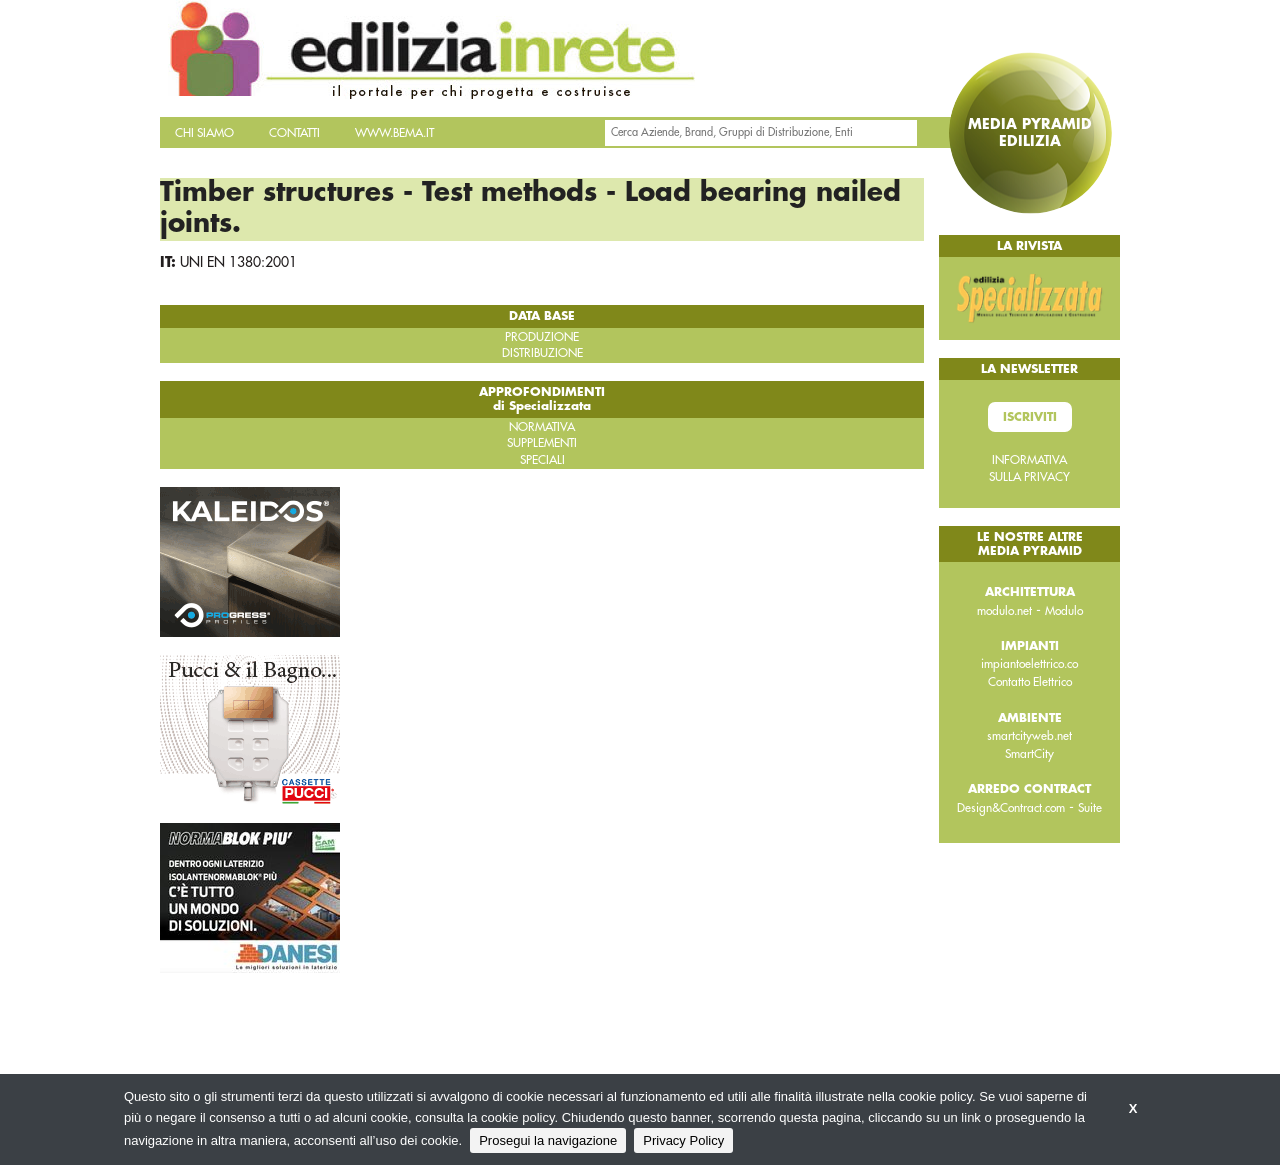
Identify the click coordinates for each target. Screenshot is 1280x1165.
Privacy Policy (683, 1140)
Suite (1090, 808)
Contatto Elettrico (1030, 682)
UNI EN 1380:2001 (238, 262)
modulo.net (1004, 611)
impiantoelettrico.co (1029, 664)
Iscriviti (1030, 417)
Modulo (1064, 611)
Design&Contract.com (1011, 808)
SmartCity (1029, 754)
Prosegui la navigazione (548, 1140)
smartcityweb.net (1029, 736)
